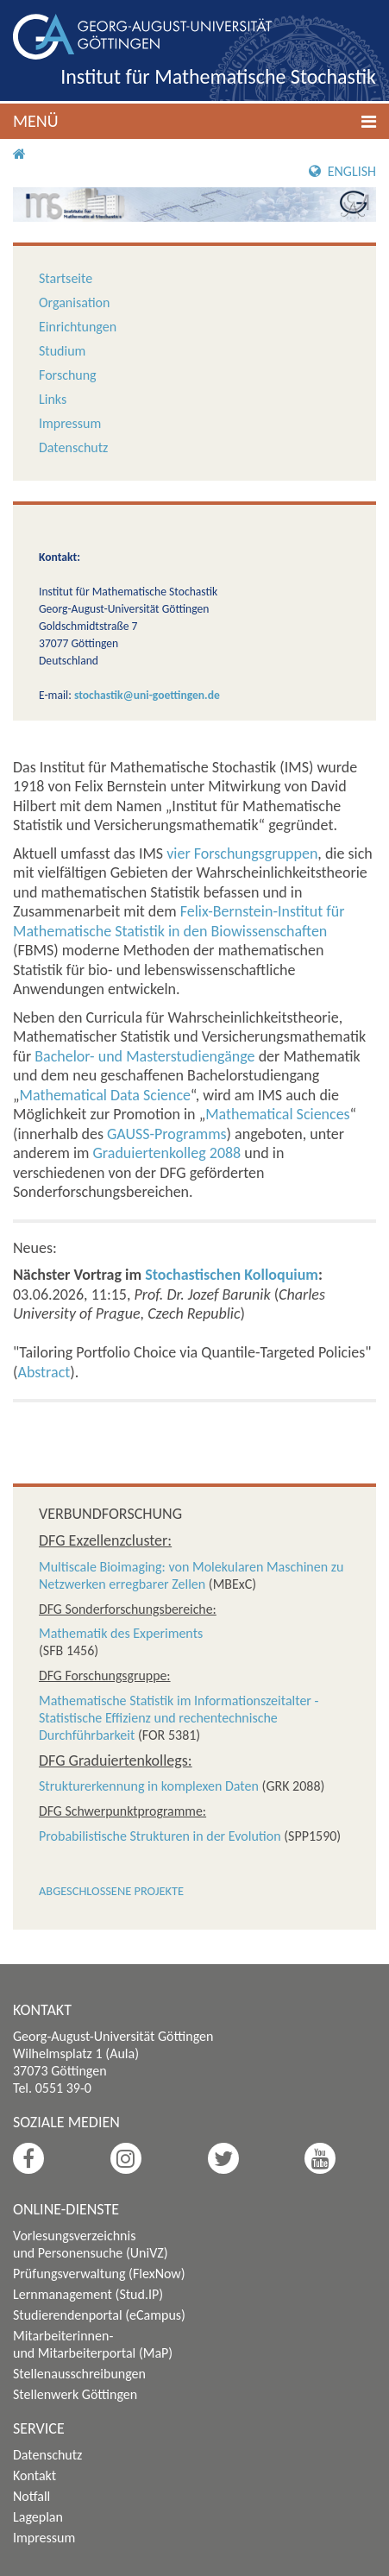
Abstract (43, 1372)
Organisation (74, 302)
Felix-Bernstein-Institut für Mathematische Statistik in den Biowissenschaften (179, 921)
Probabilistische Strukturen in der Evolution (160, 1836)
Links (52, 399)
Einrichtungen (77, 326)
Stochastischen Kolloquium (231, 1274)
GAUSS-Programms (167, 1133)
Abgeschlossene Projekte (111, 1891)
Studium (62, 351)
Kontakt (34, 2475)
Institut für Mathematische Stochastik (218, 76)
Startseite (65, 278)
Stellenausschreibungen (79, 2373)
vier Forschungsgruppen (241, 853)
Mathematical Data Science (105, 1095)
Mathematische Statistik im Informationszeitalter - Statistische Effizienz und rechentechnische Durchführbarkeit (178, 1717)
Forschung (68, 375)
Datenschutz (73, 447)
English (342, 171)
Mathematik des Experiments (121, 1633)
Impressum (70, 423)
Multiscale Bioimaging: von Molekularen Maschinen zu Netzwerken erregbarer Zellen (191, 1575)
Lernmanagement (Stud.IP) (88, 2294)
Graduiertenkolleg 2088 (167, 1152)
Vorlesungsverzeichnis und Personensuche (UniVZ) (90, 2244)
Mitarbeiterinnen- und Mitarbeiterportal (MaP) (93, 2344)
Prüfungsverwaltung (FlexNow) (99, 2273)
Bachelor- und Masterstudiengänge (144, 1056)
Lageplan (38, 2517)
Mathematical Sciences (277, 1114)
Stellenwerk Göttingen (75, 2394)
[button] (194, 121)
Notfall (31, 2496)
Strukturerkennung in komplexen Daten (149, 1786)
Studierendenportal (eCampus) (99, 2315)
